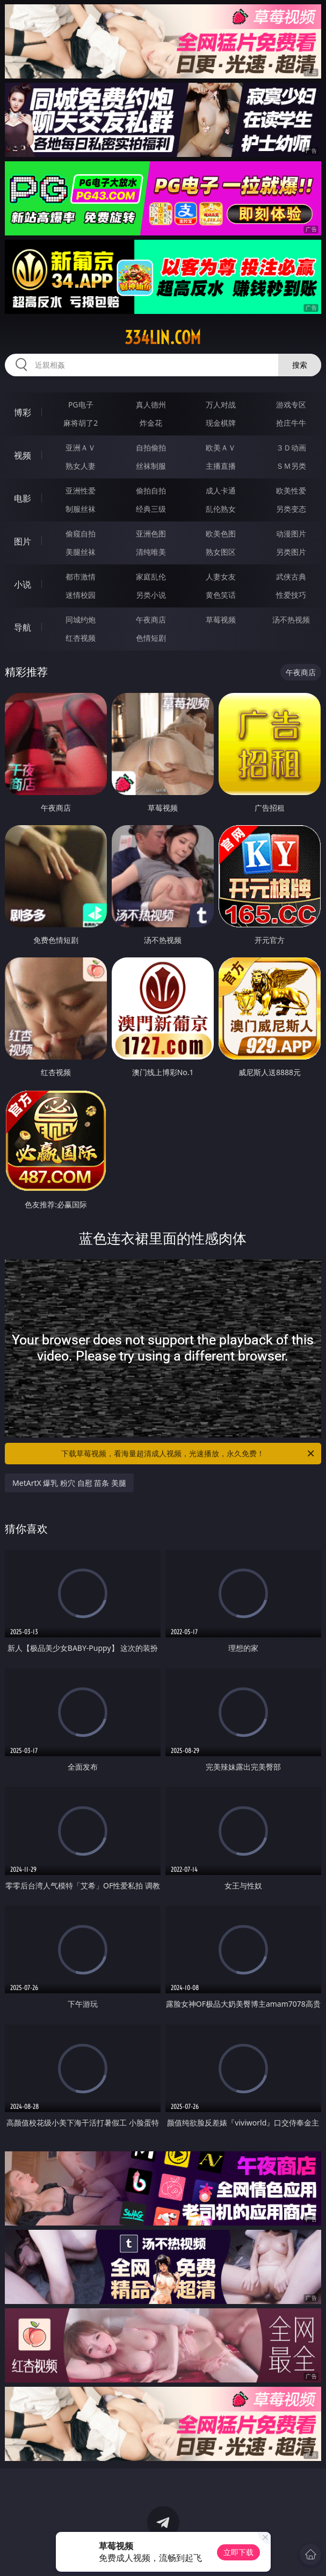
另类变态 (291, 509)
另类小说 (151, 595)
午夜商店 (151, 619)
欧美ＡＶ (221, 447)
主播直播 (221, 466)
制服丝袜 (81, 509)
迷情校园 (81, 595)
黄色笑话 (221, 595)
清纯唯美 (151, 552)
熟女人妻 (81, 466)
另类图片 (291, 552)
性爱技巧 (291, 595)
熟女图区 (221, 552)
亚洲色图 (151, 533)
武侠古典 (291, 576)
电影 (22, 498)
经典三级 (151, 509)
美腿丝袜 (81, 552)
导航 (22, 627)
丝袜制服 (151, 466)
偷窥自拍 (81, 533)
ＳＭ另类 (291, 466)
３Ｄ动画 (291, 447)
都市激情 (81, 576)
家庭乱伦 (151, 576)
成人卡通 (221, 490)
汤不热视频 (291, 619)
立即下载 (238, 2552)
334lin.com (163, 337)
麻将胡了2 (80, 423)
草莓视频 (221, 619)
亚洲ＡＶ (81, 447)
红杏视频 (81, 638)
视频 (22, 455)
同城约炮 (81, 619)
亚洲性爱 (81, 490)
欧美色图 (221, 533)
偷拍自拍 (151, 490)
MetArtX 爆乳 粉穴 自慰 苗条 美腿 (69, 1483)
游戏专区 (291, 404)
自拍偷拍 (151, 447)
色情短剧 (151, 638)
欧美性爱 (291, 490)
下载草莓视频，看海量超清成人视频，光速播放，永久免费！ (188, 1453)
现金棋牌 (221, 423)
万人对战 (221, 404)
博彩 (22, 412)
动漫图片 (291, 533)
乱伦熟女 (221, 509)
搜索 (299, 365)
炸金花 (151, 423)
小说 (22, 584)
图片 (22, 541)
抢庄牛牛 (291, 423)
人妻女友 (221, 576)
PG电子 (80, 404)
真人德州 (151, 404)
